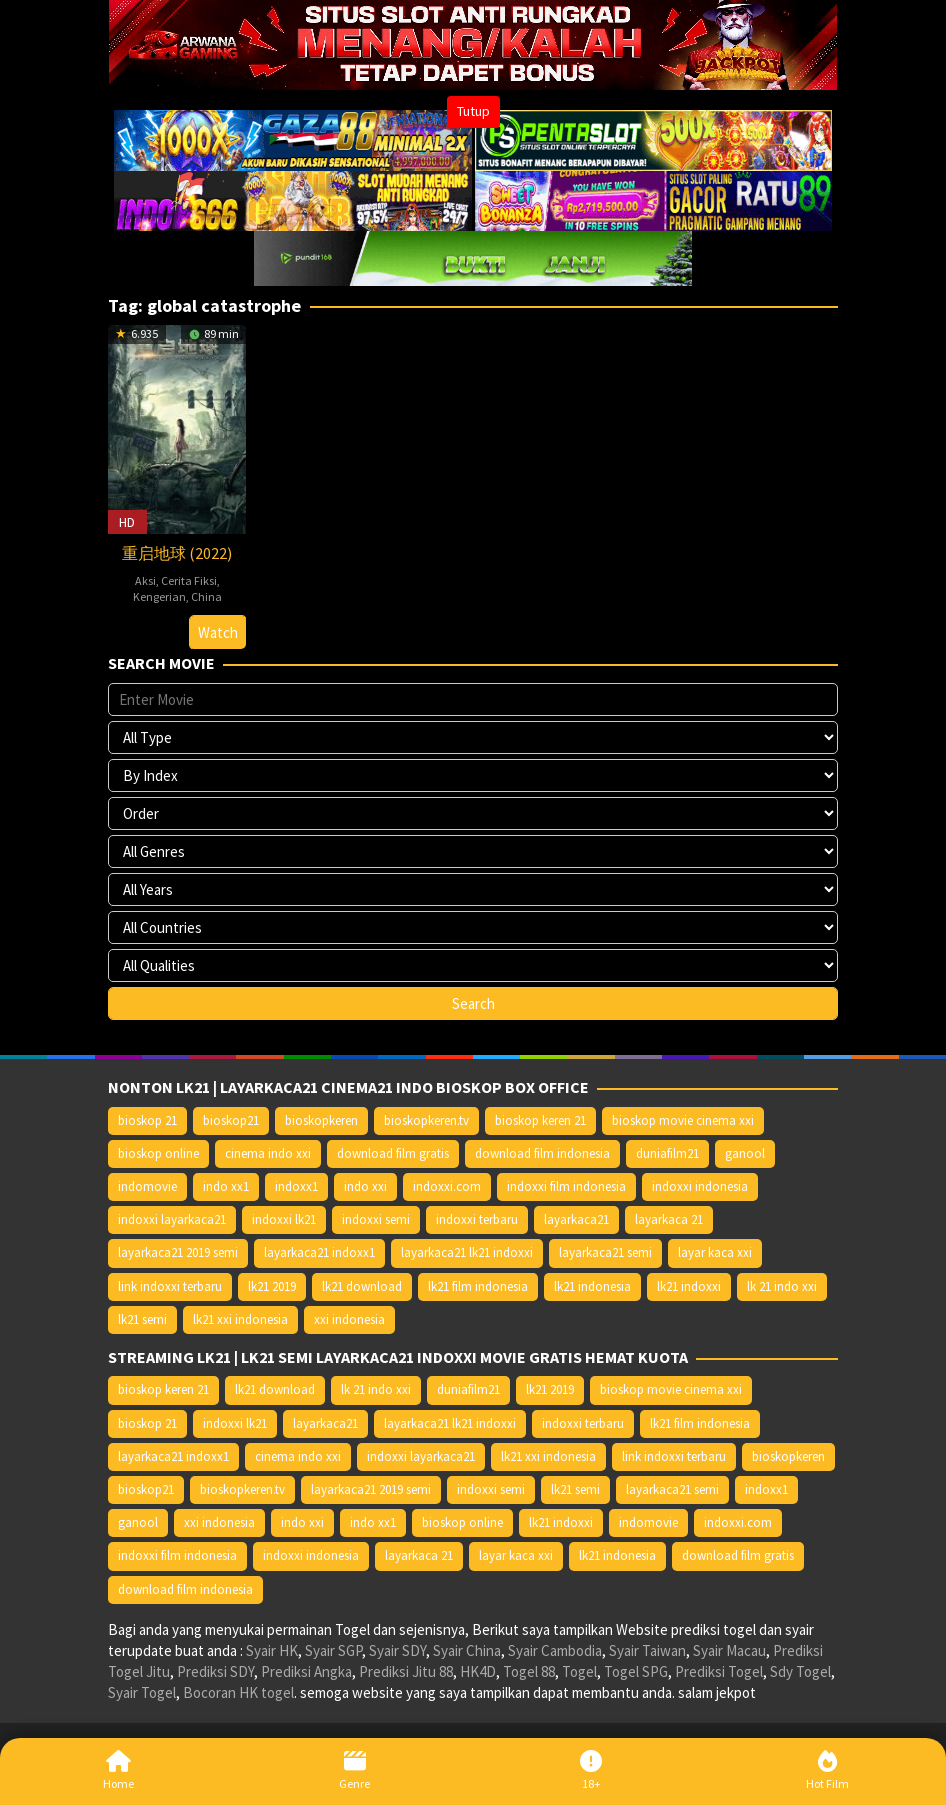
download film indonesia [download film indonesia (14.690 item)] (542, 1153)
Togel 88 (529, 1671)
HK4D (478, 1671)
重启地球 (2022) (177, 553)
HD (127, 522)
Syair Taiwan (647, 1650)
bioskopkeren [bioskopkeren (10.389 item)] (321, 1120)
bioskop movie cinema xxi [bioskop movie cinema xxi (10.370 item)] (683, 1120)
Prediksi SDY (215, 1671)
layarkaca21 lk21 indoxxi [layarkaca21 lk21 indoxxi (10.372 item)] (467, 1252)
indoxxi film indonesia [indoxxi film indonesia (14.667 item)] (566, 1186)
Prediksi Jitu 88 (406, 1671)
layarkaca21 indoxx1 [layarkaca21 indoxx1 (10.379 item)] (319, 1252)
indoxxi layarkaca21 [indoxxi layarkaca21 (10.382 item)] (172, 1219)
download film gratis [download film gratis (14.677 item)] (393, 1153)
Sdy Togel (800, 1671)
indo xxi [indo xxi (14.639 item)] (365, 1186)
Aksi (145, 580)
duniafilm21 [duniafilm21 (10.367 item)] (667, 1153)
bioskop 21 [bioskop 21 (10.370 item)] (147, 1120)
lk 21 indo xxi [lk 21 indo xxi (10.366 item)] (782, 1286)
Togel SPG (636, 1671)
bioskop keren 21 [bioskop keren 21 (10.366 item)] (540, 1120)
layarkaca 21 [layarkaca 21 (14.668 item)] (669, 1219)
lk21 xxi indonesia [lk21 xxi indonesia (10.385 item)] (240, 1319)
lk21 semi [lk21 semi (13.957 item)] (142, 1319)
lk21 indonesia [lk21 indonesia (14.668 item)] (592, 1286)
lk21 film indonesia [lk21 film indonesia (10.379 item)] (478, 1286)
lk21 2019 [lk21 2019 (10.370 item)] (272, 1286)
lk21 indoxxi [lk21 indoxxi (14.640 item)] (689, 1286)
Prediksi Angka (306, 1671)
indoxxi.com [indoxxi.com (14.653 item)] (447, 1186)
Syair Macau (729, 1650)
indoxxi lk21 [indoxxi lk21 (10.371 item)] (284, 1219)
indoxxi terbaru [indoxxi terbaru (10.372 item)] (477, 1219)
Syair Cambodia (555, 1650)
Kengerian (159, 596)
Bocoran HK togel (238, 1692)
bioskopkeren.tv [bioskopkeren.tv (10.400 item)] (426, 1120)
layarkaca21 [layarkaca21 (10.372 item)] (576, 1219)
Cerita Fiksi (189, 580)
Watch (218, 632)
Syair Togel (142, 1692)
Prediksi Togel (719, 1671)
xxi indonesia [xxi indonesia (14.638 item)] (349, 1319)
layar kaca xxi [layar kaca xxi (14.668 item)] (715, 1252)
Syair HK (272, 1650)
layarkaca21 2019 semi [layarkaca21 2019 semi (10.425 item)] (178, 1252)
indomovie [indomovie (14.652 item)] (147, 1186)
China (206, 596)
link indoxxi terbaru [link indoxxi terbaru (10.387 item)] (170, 1286)
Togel (579, 1671)
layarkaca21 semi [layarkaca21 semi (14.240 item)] (605, 1252)
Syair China (467, 1650)
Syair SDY (397, 1650)
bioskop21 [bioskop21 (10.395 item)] (231, 1120)
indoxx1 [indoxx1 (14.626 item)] (296, 1186)
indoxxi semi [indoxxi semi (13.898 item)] (376, 1219)
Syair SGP (333, 1650)
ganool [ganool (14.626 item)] (745, 1153)
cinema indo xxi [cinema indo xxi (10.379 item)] (268, 1153)
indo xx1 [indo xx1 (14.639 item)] (226, 1186)
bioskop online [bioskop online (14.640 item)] (158, 1153)
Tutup (473, 111)
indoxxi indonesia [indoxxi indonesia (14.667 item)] (700, 1186)
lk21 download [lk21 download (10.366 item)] (362, 1286)
